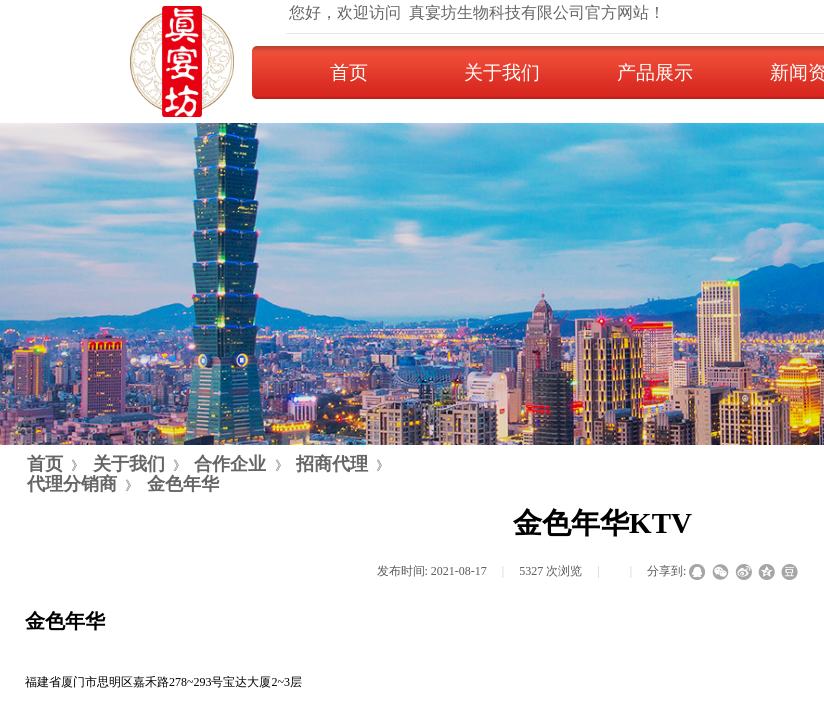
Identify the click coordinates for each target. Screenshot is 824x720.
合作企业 (230, 464)
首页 (349, 72)
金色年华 (183, 484)
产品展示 (655, 72)
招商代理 (332, 464)
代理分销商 (72, 484)
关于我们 (502, 72)
